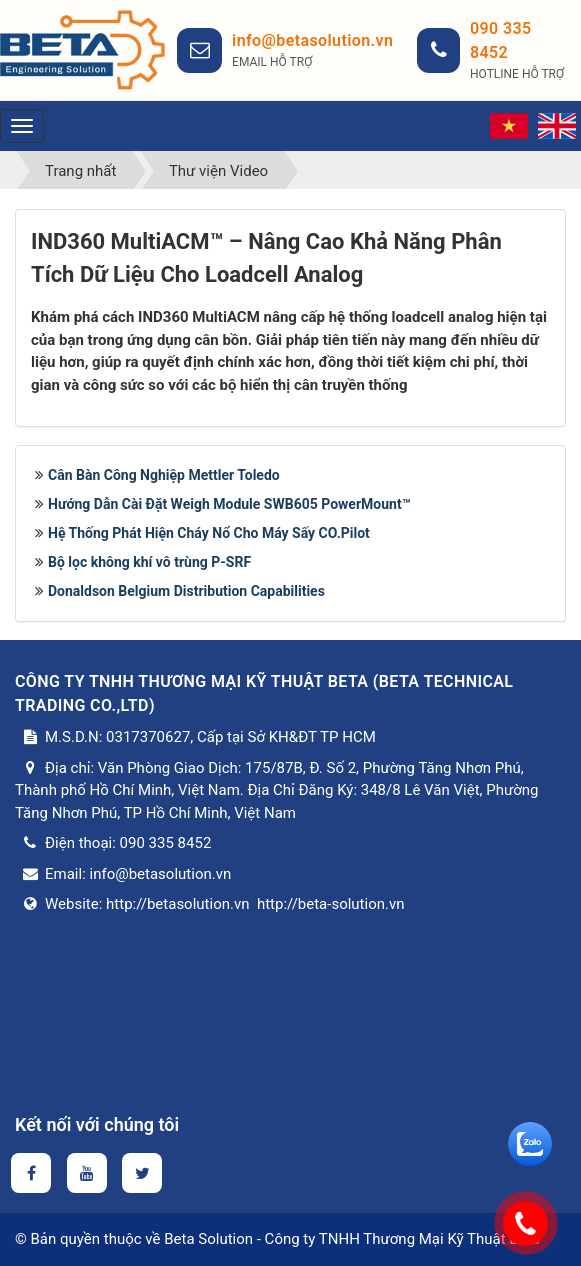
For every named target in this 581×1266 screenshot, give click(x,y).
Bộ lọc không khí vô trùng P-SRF (149, 562)
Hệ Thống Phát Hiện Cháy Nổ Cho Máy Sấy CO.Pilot (209, 533)
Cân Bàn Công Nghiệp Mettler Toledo (164, 475)
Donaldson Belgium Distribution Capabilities (186, 591)
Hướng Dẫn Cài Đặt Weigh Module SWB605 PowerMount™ (229, 504)
